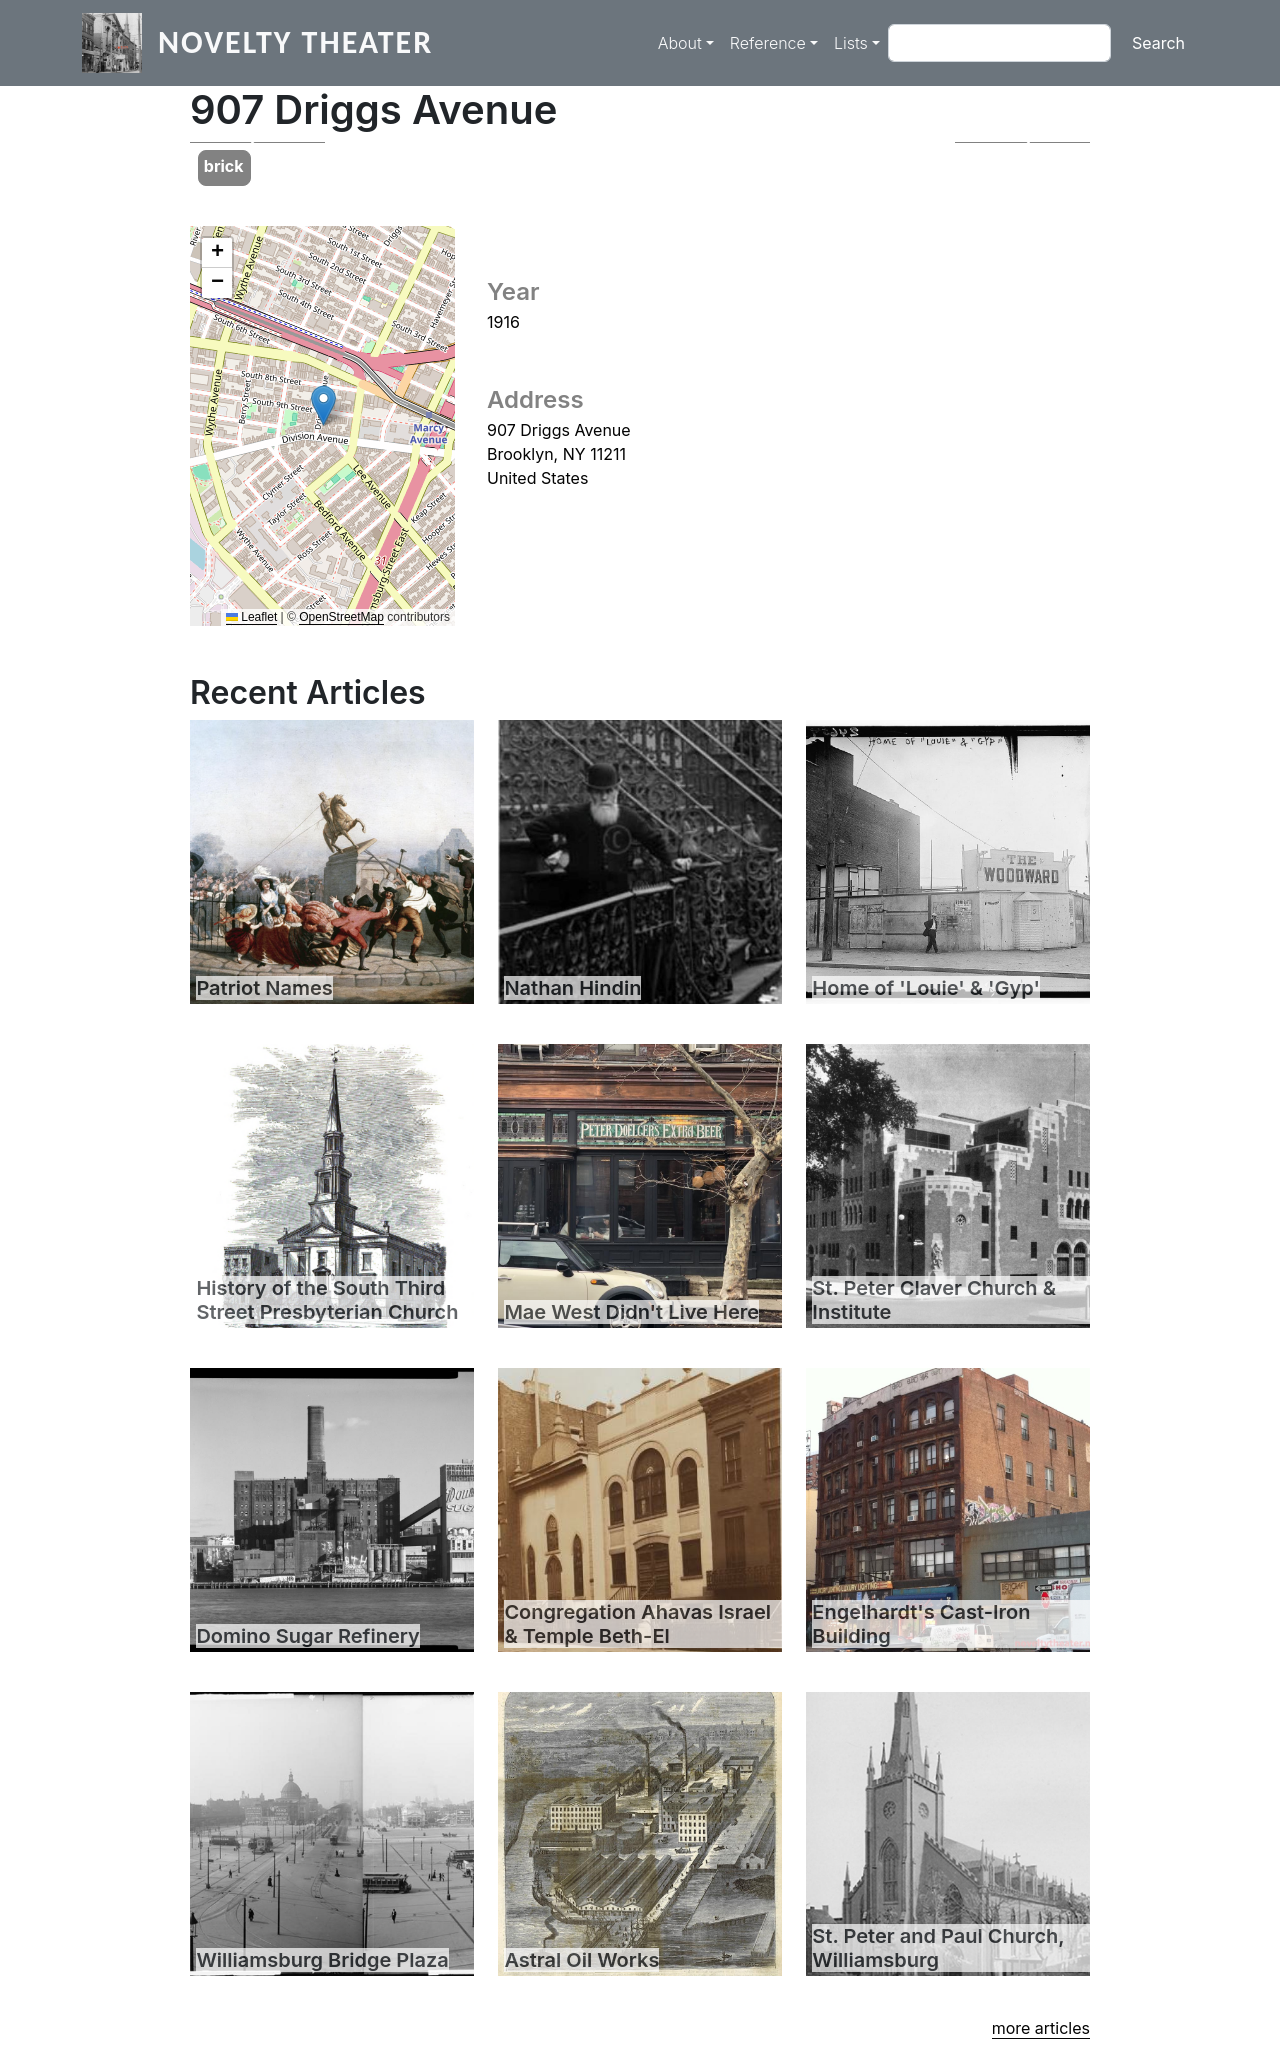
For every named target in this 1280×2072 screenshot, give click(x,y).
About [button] (680, 43)
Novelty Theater (295, 42)
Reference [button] (768, 43)
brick (224, 166)
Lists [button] (851, 43)
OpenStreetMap (341, 617)
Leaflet (251, 617)
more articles (1041, 2028)
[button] (257, 142)
